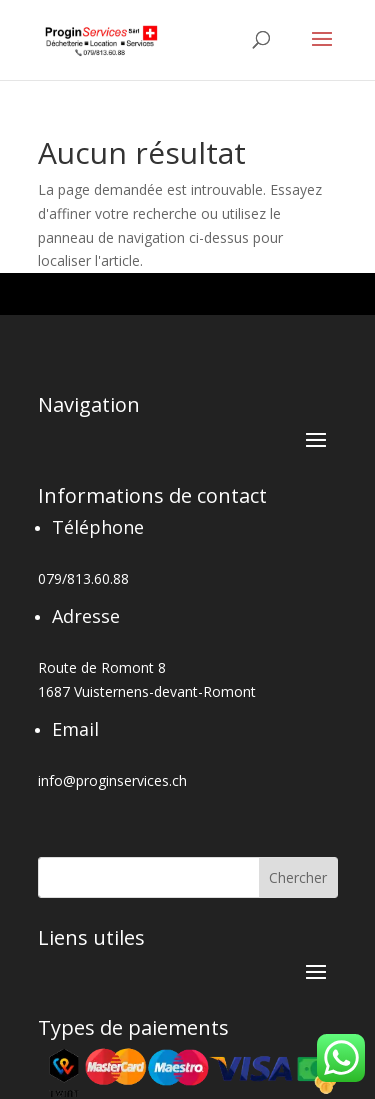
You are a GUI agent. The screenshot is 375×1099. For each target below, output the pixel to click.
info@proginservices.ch (112, 780)
